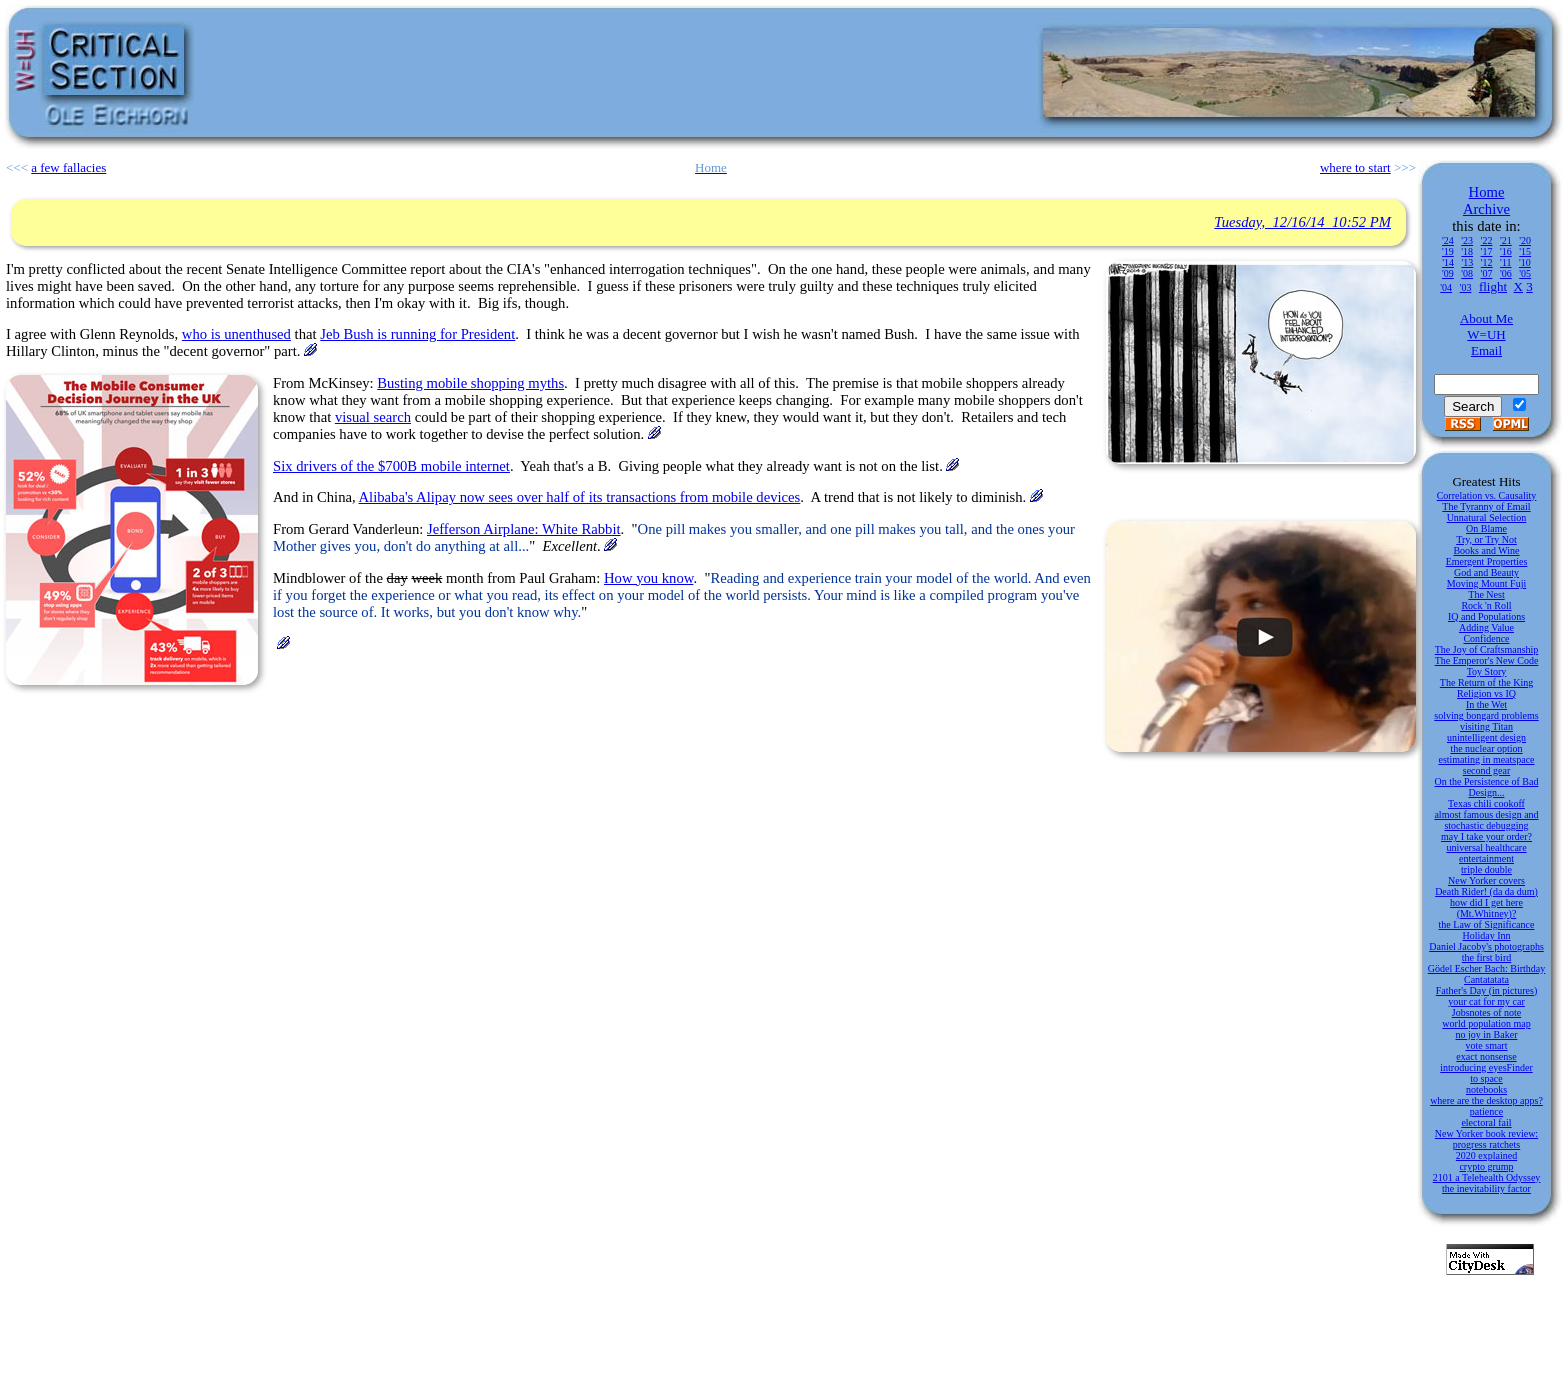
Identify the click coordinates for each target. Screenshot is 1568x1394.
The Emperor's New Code (1487, 660)
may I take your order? (1486, 836)
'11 (1505, 262)
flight (1493, 286)
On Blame (1486, 528)
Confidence (1486, 638)
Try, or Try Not (1486, 539)
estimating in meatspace (1486, 759)
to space (1486, 1078)
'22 (1487, 240)
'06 (1506, 273)
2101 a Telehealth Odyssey (1487, 1177)
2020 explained (1486, 1155)
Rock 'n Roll (1486, 605)
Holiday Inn (1486, 935)
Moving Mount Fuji (1486, 583)
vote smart (1487, 1045)
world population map (1486, 1023)
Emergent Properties (1487, 561)
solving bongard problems (1486, 715)
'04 (1446, 287)
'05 (1525, 273)
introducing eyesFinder (1486, 1067)
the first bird (1486, 957)
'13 (1467, 262)
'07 (1487, 273)
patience (1486, 1111)
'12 (1487, 262)
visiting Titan (1486, 726)
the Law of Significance (1487, 924)
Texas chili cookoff (1486, 803)
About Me (1486, 318)
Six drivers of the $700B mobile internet (391, 466)
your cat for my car (1486, 1001)
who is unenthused (236, 334)
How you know (648, 578)
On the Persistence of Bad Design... (1487, 787)
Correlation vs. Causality (1487, 495)
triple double (1486, 869)
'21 (1506, 240)
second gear (1486, 770)
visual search (373, 417)
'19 (1448, 251)
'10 (1525, 262)
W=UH (1486, 334)
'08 (1467, 273)
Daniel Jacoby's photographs (1486, 946)
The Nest (1486, 594)
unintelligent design (1486, 737)
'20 (1525, 240)
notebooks (1486, 1089)
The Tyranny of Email (1486, 506)
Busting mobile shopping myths (470, 383)
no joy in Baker (1487, 1034)
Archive (1486, 209)
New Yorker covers (1486, 880)
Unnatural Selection (1487, 517)
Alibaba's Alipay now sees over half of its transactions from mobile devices (580, 497)
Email (1486, 350)
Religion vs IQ (1486, 693)
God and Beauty (1486, 572)
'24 (1448, 240)
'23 (1467, 240)
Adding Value (1486, 627)
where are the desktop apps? (1486, 1100)
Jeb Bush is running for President (417, 334)
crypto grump (1486, 1166)
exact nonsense (1486, 1056)
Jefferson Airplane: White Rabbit (524, 529)
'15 (1525, 251)
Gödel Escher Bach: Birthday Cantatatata (1486, 974)
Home (1487, 192)
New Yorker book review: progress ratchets (1486, 1139)
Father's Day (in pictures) (1487, 990)
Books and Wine (1486, 550)
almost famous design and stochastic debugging (1486, 820)
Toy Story (1487, 671)
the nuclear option (1486, 748)
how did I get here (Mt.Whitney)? (1486, 908)
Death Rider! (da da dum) (1486, 891)
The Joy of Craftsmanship (1487, 649)
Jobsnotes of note (1486, 1012)
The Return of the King (1486, 682)
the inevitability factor (1486, 1188)
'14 (1448, 262)
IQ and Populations (1486, 616)
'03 (1466, 287)
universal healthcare (1486, 847)
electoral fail (1486, 1122)
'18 (1467, 251)
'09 (1448, 273)
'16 (1506, 251)
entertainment (1486, 858)
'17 (1487, 251)
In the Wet (1486, 704)
